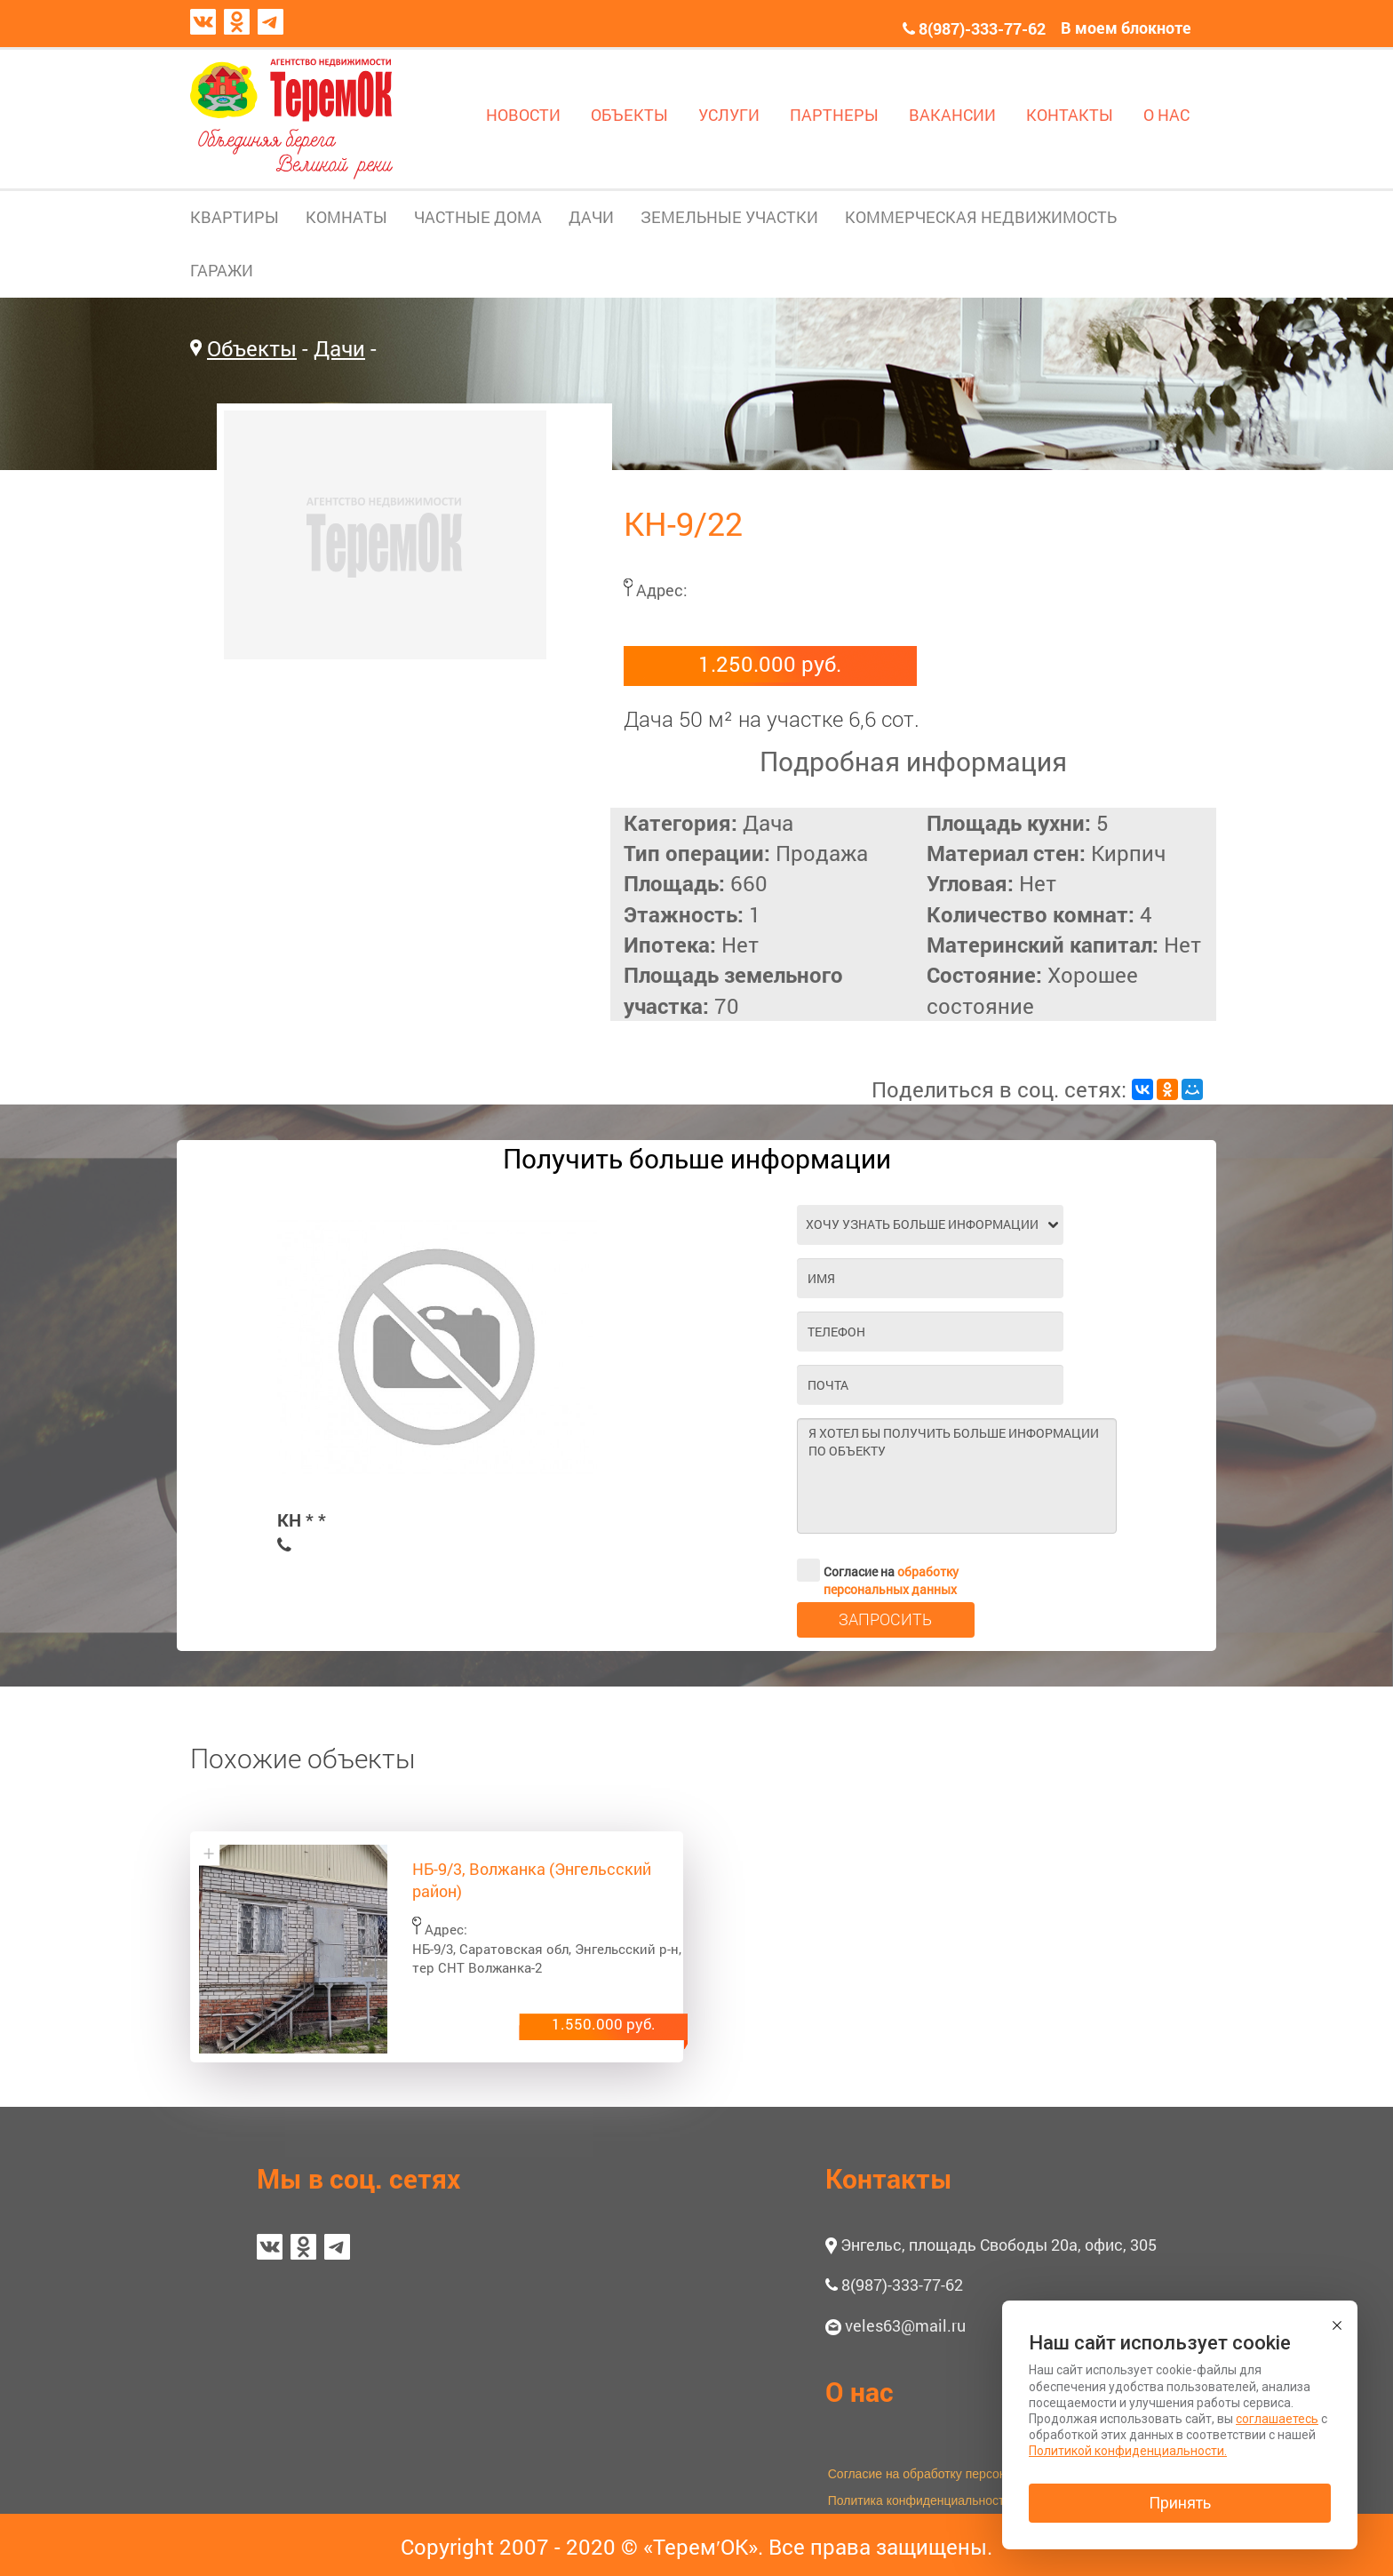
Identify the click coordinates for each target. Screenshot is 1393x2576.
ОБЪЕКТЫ (629, 114)
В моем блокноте (1126, 27)
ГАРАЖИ (221, 270)
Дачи (339, 348)
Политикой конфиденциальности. (1128, 2451)
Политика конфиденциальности (920, 2500)
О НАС (1166, 114)
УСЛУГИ (729, 114)
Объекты (252, 348)
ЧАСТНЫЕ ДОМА (478, 216)
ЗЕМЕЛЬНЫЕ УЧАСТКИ (729, 216)
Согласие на (878, 1570)
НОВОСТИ (523, 114)
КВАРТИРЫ (234, 216)
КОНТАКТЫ (1069, 114)
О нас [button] (859, 2391)
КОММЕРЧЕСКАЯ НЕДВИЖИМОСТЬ (981, 216)
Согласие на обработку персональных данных (961, 2474)
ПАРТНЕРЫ (834, 114)
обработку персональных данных (891, 1580)
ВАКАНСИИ (952, 114)
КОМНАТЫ (346, 216)
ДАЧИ (591, 216)
